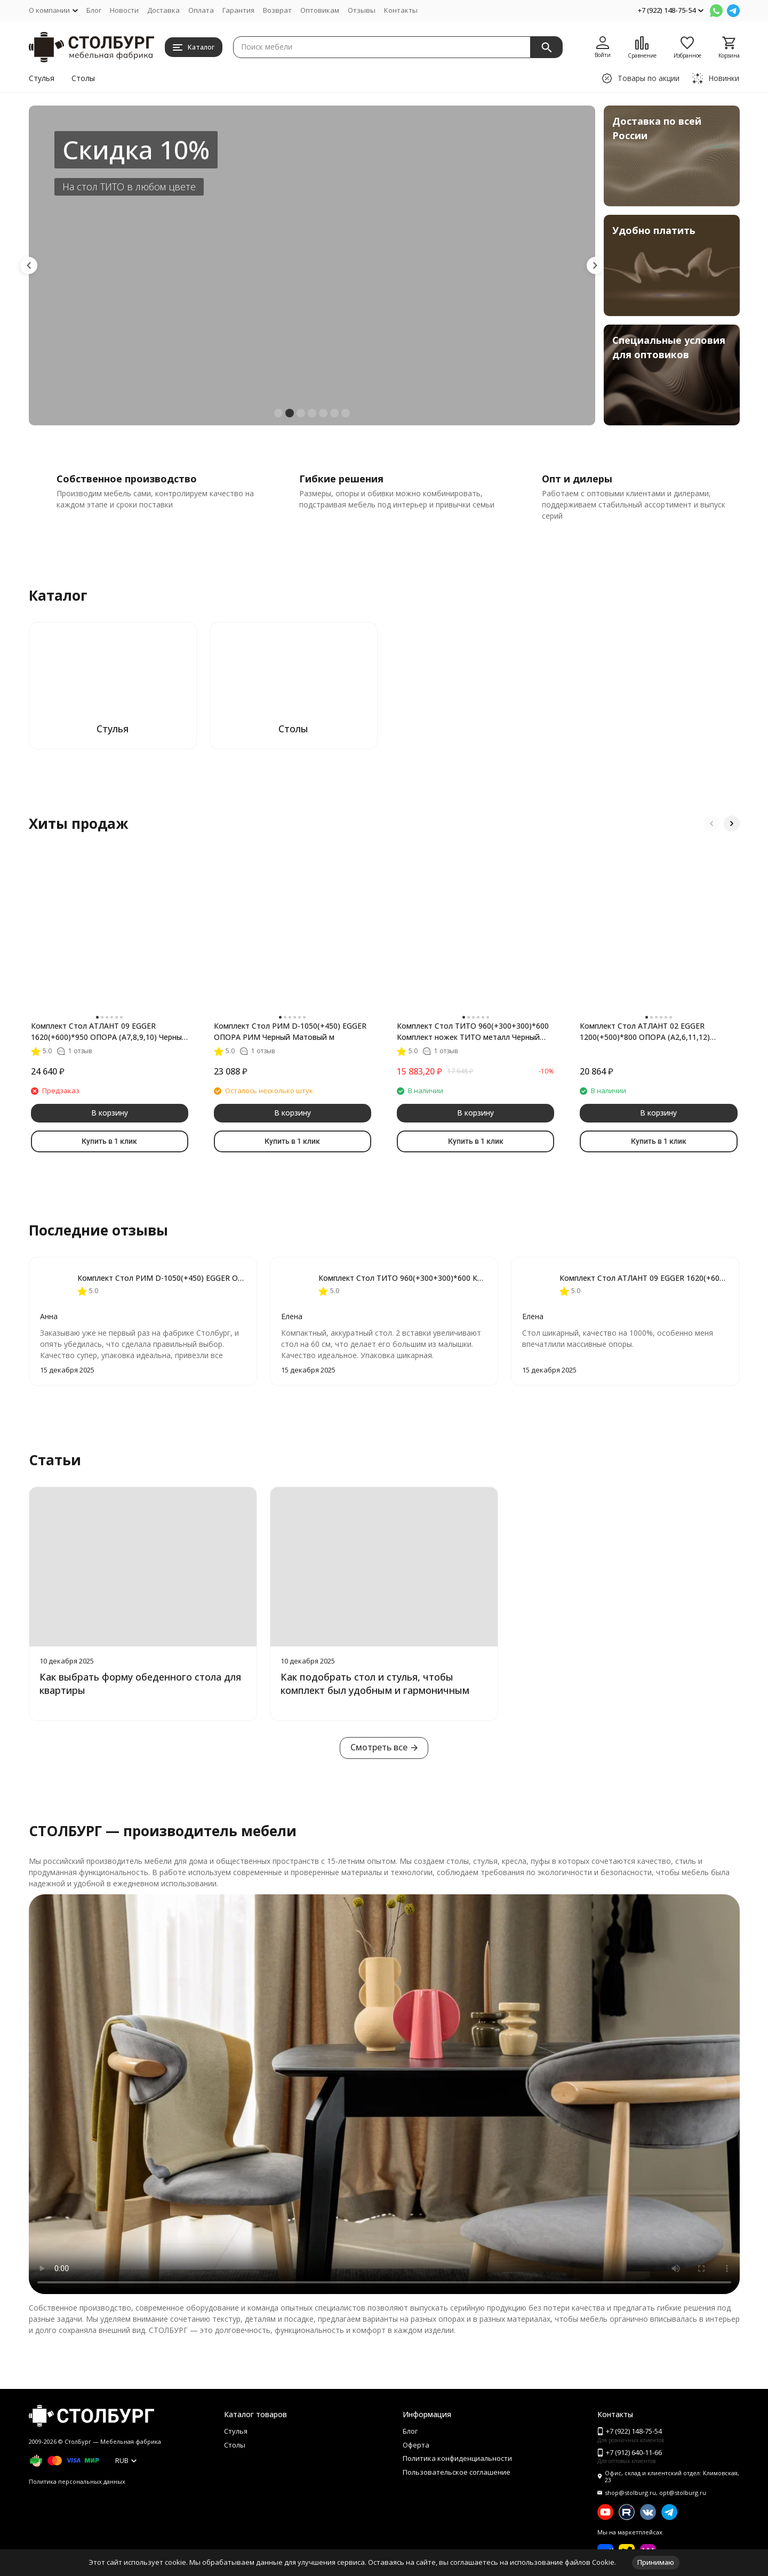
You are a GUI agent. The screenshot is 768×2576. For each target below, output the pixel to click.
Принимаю (655, 2562)
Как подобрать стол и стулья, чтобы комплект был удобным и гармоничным (375, 1683)
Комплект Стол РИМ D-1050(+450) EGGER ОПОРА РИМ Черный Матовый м (290, 1031)
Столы (83, 78)
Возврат (277, 10)
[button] (28, 265)
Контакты (401, 10)
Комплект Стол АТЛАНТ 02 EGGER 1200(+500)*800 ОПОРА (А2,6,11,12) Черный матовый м (645, 1032)
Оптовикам (319, 10)
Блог (93, 10)
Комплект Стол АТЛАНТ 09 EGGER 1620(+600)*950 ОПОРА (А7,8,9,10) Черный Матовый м (109, 1032)
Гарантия (238, 10)
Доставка (163, 10)
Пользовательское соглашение (456, 2472)
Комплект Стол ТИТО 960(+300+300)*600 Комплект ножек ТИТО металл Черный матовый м (473, 1032)
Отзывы (361, 10)
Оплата (201, 10)
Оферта (416, 2445)
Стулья (41, 78)
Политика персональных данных (77, 2481)
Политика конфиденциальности (457, 2458)
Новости (124, 10)
